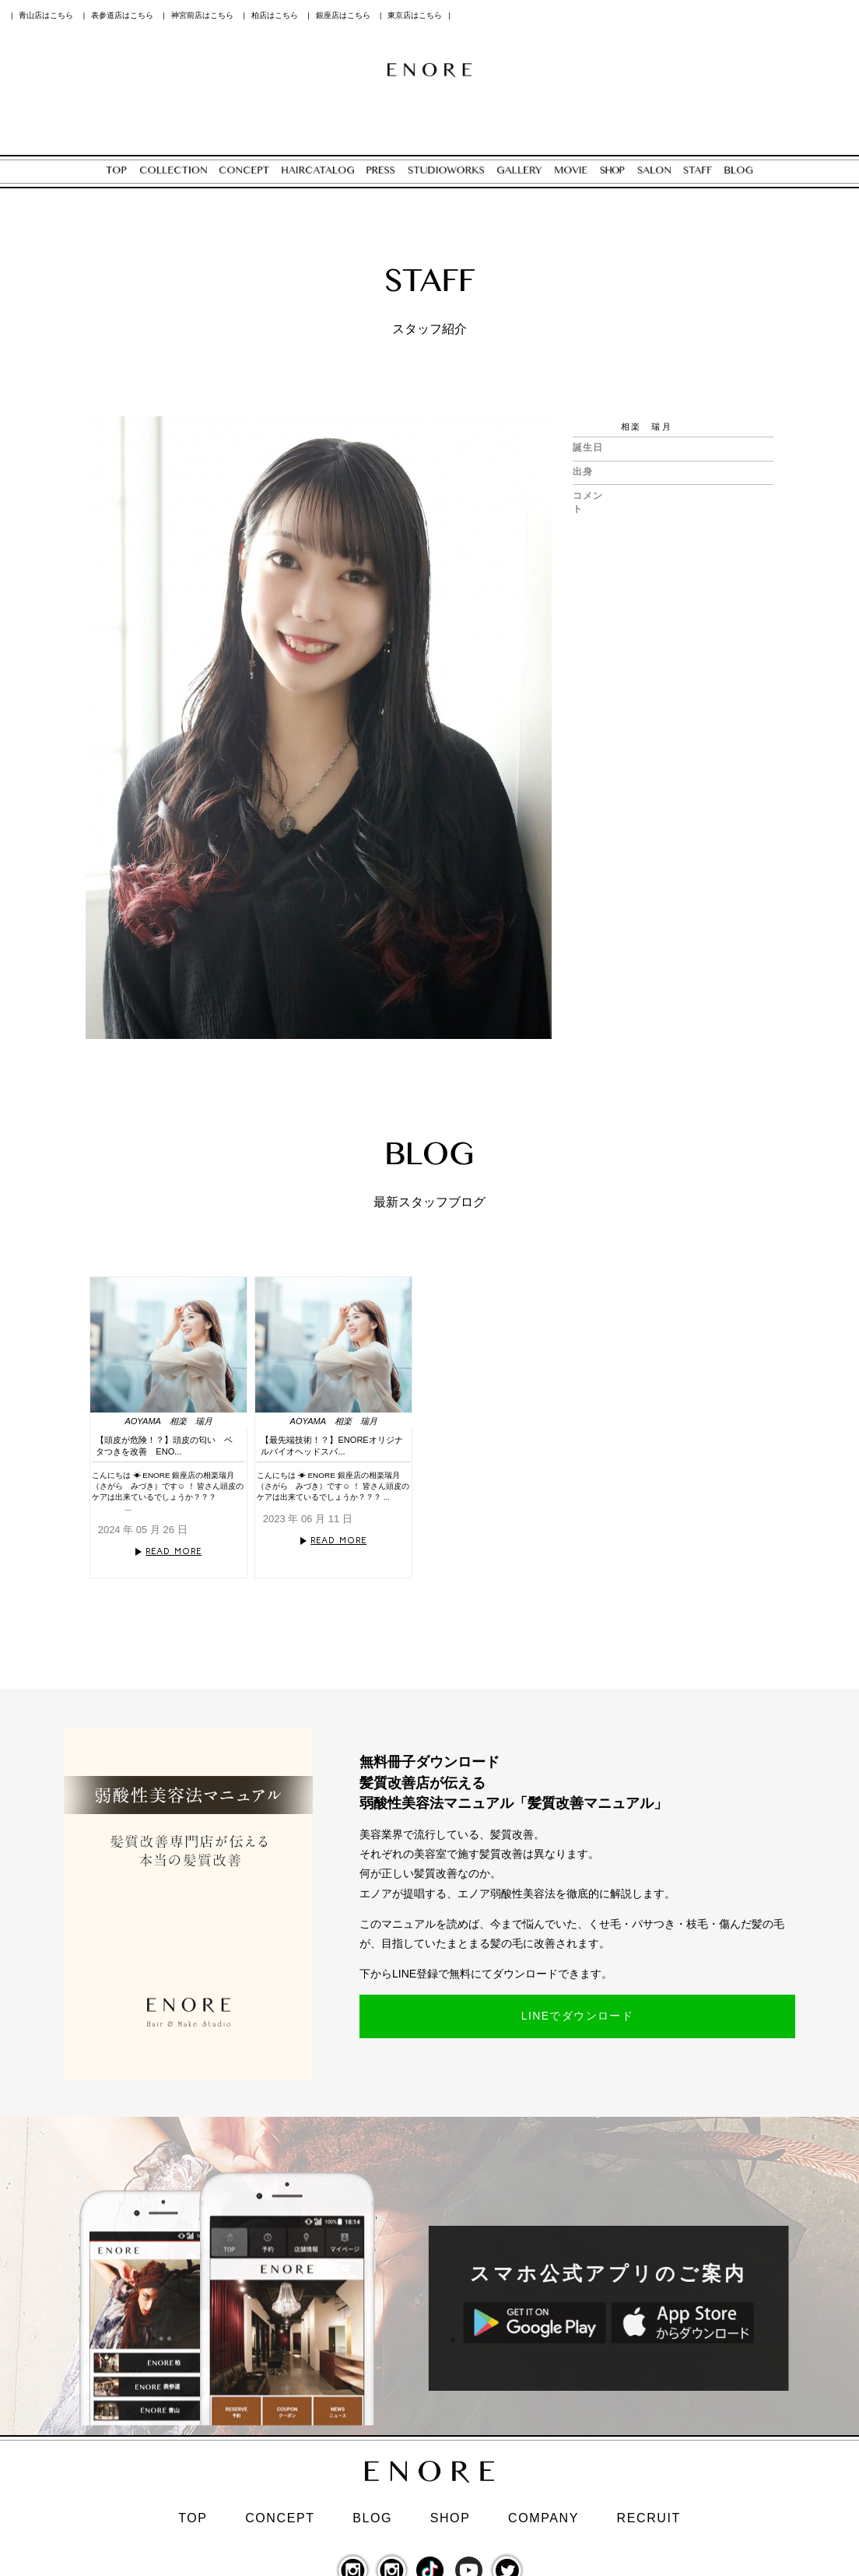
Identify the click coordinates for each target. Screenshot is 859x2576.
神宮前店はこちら (202, 15)
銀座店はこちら (343, 15)
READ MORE (174, 1551)
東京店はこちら (414, 15)
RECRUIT (649, 2518)
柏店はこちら (274, 15)
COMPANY (543, 2518)
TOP (192, 2518)
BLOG (372, 2518)
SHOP (450, 2518)
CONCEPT (279, 2518)
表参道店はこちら (122, 15)
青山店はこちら (46, 15)
